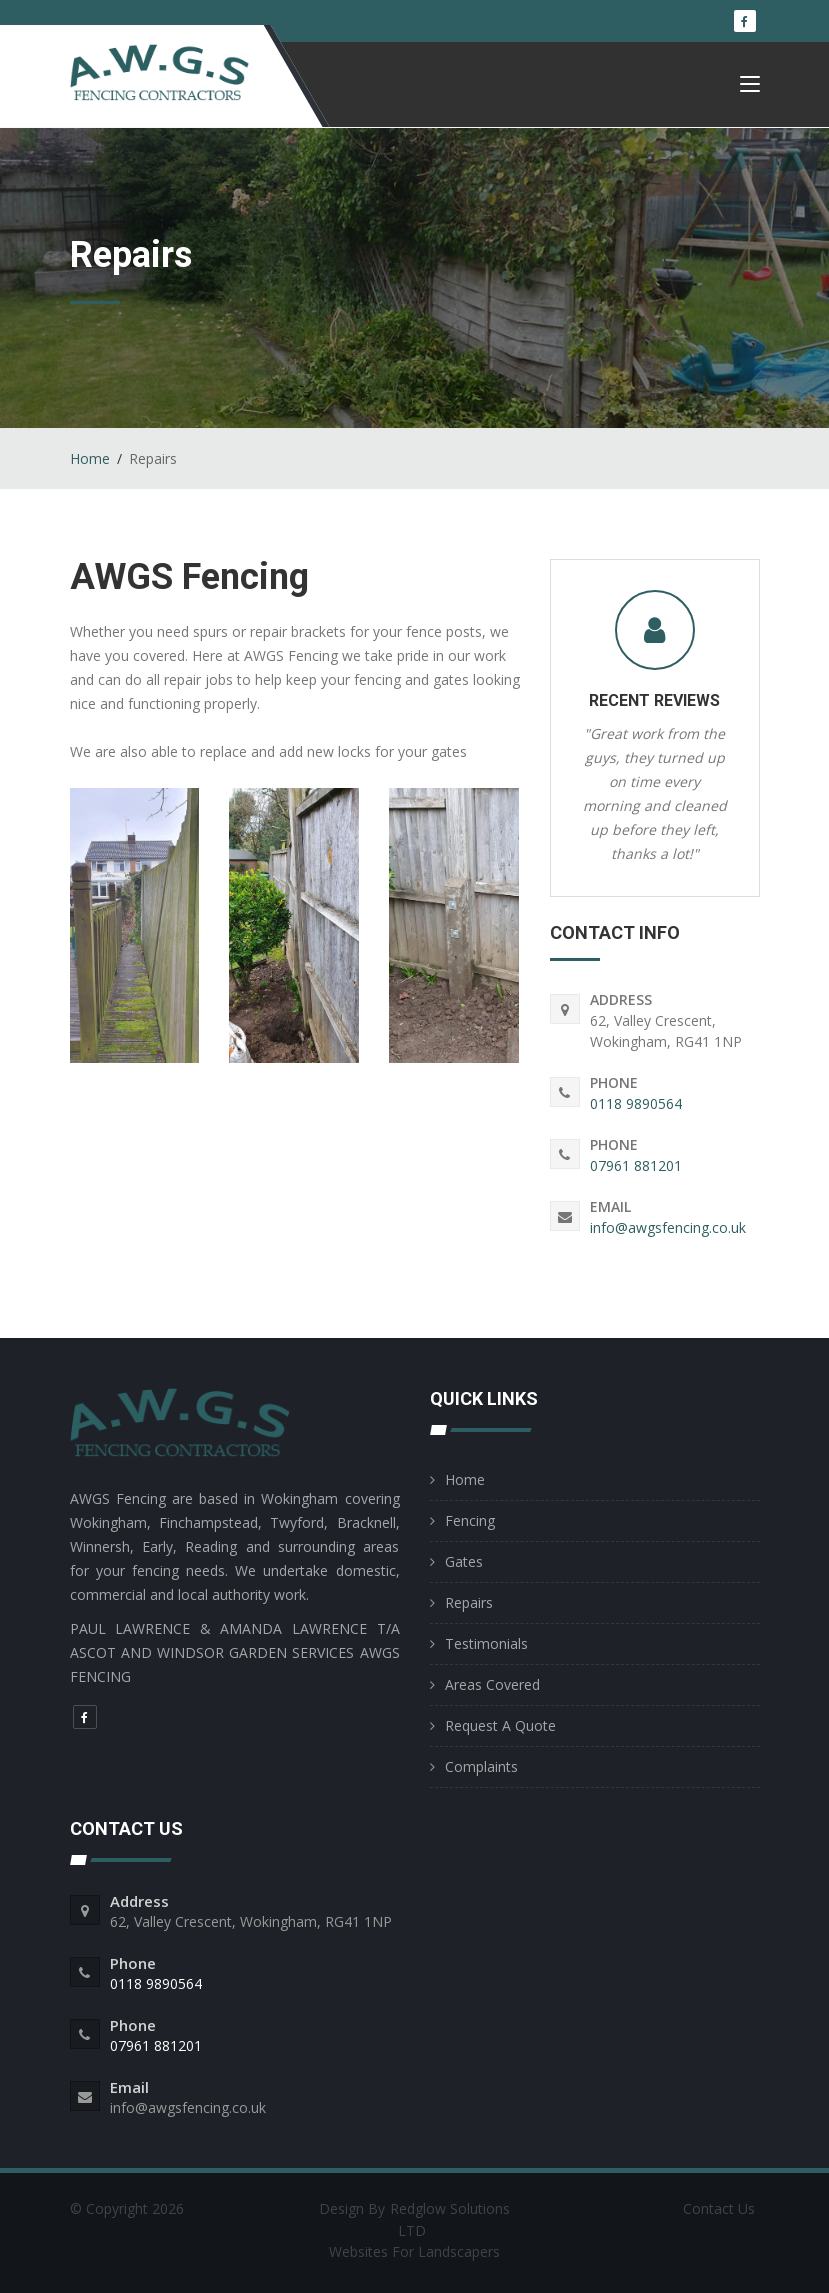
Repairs (469, 1602)
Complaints (481, 1766)
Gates (464, 1561)
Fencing (470, 1520)
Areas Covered (492, 1684)
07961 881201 (636, 1165)
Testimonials (486, 1643)
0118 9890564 (636, 1103)
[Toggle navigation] (750, 89)
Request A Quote (500, 1725)
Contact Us (719, 2208)
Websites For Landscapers (414, 2251)
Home (90, 458)
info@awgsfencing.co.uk (668, 1227)
